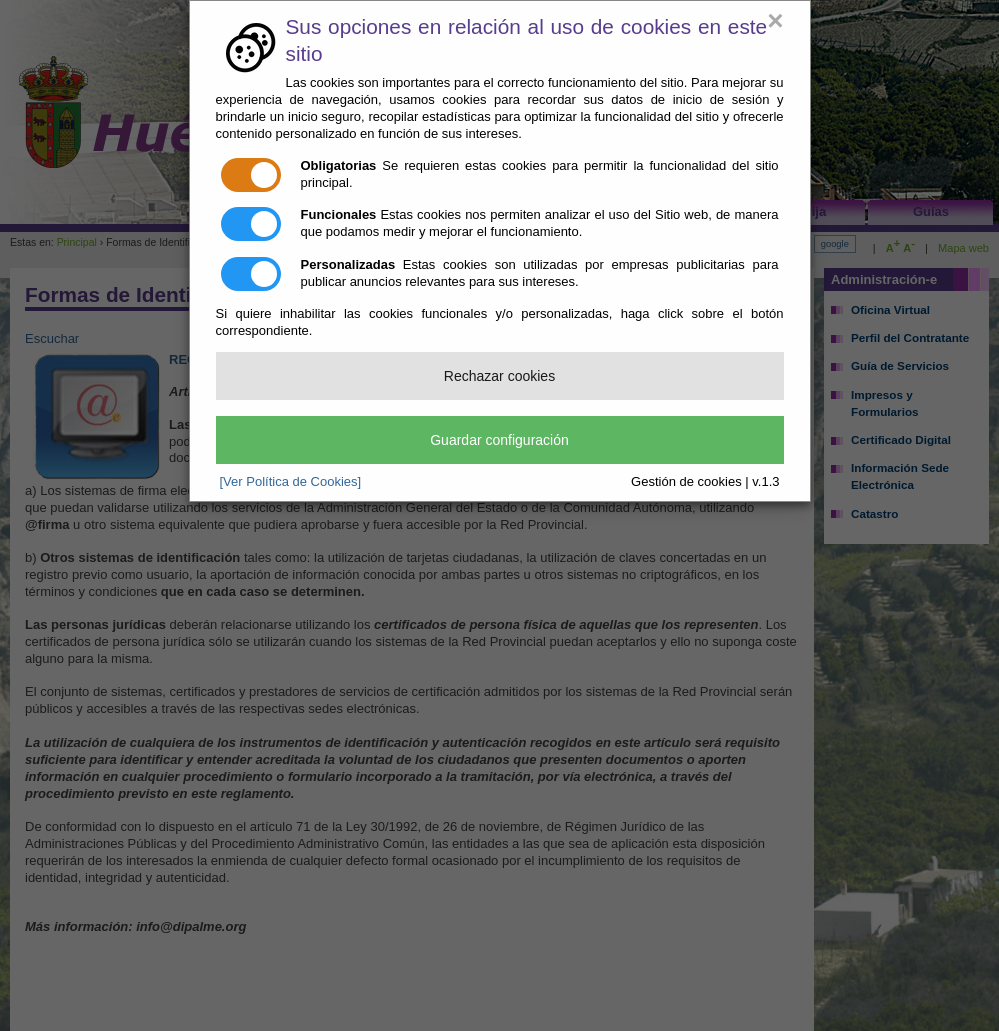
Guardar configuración (499, 440)
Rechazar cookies (499, 376)
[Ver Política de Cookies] (291, 481)
